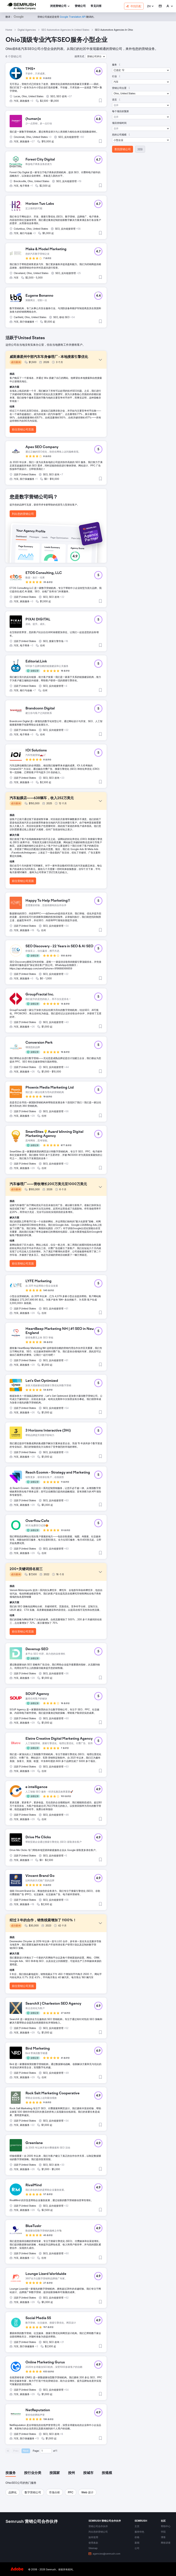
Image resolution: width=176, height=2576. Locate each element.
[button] (150, 6)
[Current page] (46, 2451)
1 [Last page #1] (56, 2450)
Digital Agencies (27, 29)
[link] (80, 6)
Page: (36, 2450)
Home (9, 29)
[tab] (11, 2473)
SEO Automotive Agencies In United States (65, 29)
